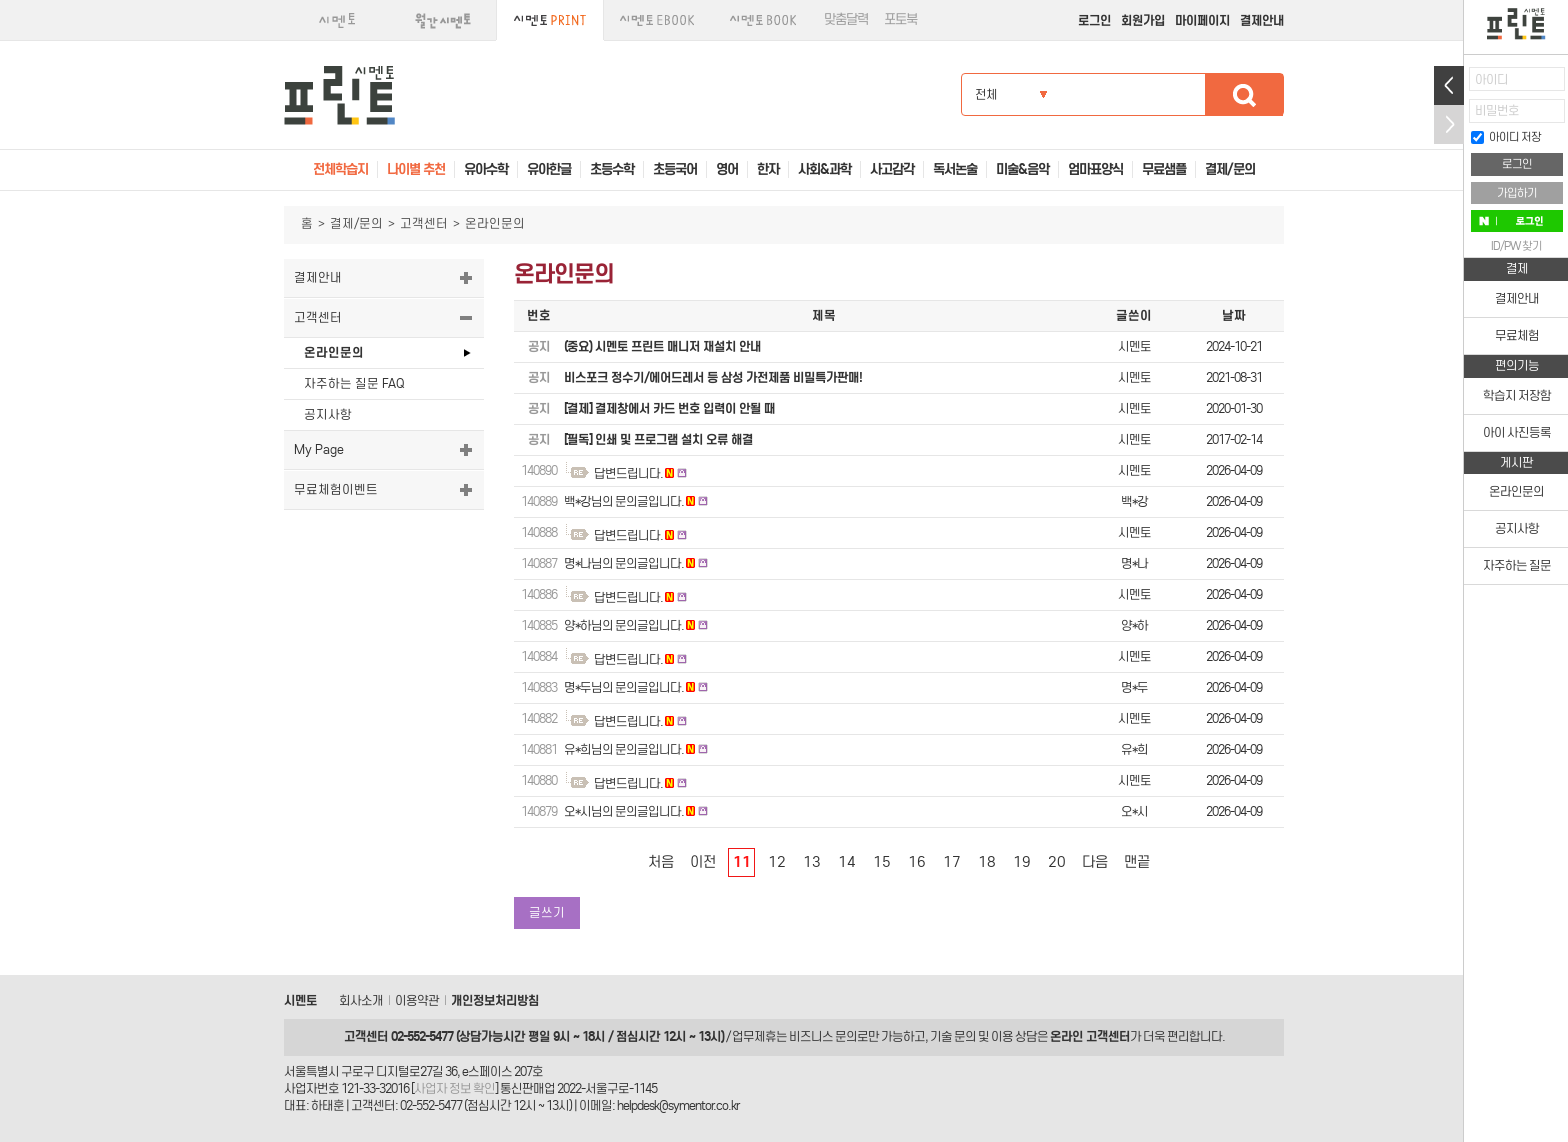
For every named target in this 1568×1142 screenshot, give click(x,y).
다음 (1095, 862)
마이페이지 (1202, 20)
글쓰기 (547, 912)
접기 (1449, 124)
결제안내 (1262, 20)
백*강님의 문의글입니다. (624, 501)
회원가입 (1143, 20)
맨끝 (1137, 862)
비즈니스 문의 (823, 1036)
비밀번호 (1497, 110)
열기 (1449, 85)
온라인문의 (334, 352)
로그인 (1094, 20)
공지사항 (328, 414)
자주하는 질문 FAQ (354, 383)
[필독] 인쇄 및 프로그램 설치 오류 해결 (658, 439)
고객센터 (424, 223)
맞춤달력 (846, 19)
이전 (703, 862)
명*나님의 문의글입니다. (624, 563)
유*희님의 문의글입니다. (624, 749)
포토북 (900, 19)
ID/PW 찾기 (1516, 246)
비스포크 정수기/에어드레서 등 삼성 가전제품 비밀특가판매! (713, 377)
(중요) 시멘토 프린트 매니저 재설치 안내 (662, 346)
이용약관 (417, 1000)
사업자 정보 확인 (454, 1088)
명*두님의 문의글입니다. (624, 687)
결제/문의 (356, 223)
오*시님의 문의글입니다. (624, 811)
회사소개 (361, 1000)
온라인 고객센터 (1090, 1036)
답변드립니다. (628, 473)
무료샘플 (1164, 169)
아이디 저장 (1506, 137)
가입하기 (1517, 193)
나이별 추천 (416, 169)
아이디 (1491, 79)
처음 (661, 862)
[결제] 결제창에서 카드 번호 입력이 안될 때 (669, 408)
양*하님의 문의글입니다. (624, 625)
